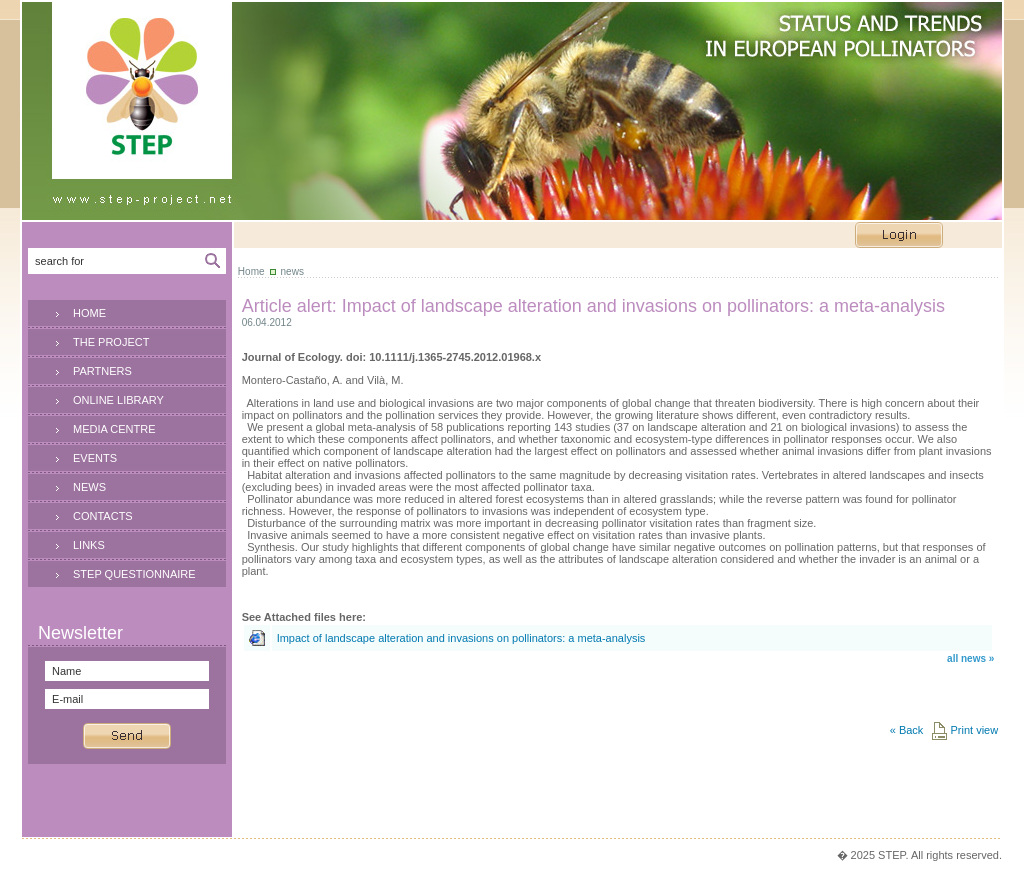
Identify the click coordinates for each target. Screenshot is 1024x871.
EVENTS (95, 458)
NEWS (89, 487)
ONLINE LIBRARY (118, 400)
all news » (970, 658)
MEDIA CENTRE (114, 429)
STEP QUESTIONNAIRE (134, 574)
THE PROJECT (111, 342)
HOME (89, 313)
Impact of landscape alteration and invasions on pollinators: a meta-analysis (461, 638)
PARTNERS (102, 371)
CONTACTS (103, 516)
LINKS (89, 545)
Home (251, 271)
